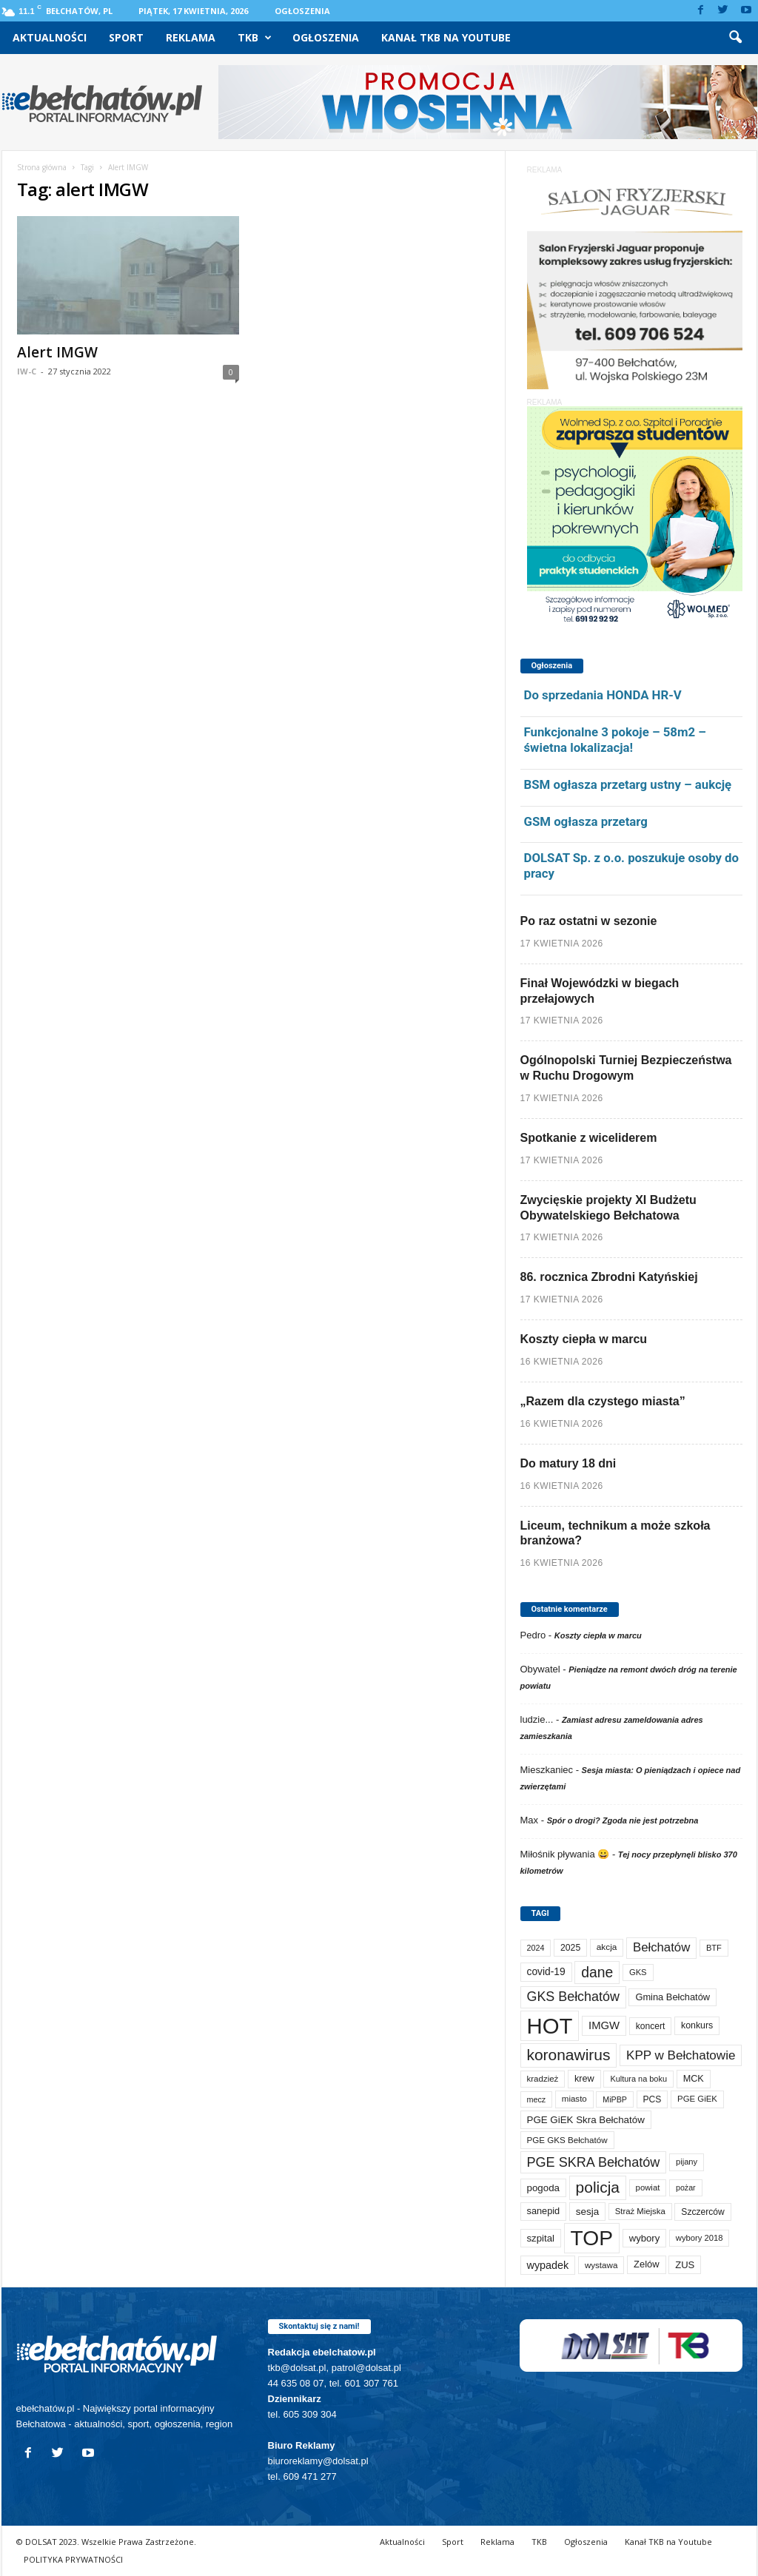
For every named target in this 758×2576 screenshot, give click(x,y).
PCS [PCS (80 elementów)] (652, 2099)
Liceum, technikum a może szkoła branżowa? (615, 1533)
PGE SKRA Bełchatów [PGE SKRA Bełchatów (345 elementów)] (593, 2162)
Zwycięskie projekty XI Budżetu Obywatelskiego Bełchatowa (608, 1208)
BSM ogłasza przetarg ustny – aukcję (628, 784)
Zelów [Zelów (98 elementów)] (647, 2264)
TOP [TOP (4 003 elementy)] (592, 2238)
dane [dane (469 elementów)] (597, 1972)
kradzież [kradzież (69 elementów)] (543, 2078)
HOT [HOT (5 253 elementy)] (550, 2026)
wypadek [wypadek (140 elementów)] (548, 2265)
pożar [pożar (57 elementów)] (686, 2187)
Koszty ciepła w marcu (584, 1339)
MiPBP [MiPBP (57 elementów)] (615, 2099)
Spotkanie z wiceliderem (588, 1137)
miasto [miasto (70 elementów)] (574, 2098)
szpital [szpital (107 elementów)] (540, 2238)
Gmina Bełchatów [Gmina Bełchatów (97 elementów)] (672, 1996)
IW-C (26, 371)
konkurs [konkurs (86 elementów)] (697, 2025)
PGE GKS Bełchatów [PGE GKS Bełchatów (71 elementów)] (567, 2140)
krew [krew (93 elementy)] (584, 2079)
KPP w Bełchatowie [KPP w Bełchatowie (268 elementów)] (680, 2055)
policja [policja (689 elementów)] (598, 2187)
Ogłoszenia (302, 10)
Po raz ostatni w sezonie (588, 921)
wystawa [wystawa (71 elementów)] (601, 2265)
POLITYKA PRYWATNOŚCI (73, 2559)
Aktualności (50, 37)
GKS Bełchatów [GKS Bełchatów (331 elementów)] (573, 1996)
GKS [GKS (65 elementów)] (638, 1972)
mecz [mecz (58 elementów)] (536, 2099)
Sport (126, 37)
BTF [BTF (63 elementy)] (714, 1947)
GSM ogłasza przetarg (586, 821)
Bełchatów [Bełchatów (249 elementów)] (661, 1947)
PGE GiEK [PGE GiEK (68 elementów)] (697, 2098)
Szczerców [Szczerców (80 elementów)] (702, 2212)
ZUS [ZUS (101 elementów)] (684, 2264)
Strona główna (42, 167)
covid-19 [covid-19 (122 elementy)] (546, 1971)
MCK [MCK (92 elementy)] (693, 2079)
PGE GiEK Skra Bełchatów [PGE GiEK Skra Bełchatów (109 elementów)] (586, 2119)
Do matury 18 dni (568, 1463)
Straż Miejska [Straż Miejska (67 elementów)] (640, 2211)
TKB (255, 37)
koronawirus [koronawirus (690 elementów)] (569, 2054)
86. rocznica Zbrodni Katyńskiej (609, 1277)
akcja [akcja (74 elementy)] (607, 1947)
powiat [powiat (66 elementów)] (648, 2187)
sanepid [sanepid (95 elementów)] (543, 2210)
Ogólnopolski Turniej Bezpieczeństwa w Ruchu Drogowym (626, 1068)
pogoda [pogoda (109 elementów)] (543, 2187)
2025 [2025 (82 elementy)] (570, 1948)
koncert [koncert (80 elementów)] (650, 2026)
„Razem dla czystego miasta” (602, 1401)
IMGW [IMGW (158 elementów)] (604, 2025)
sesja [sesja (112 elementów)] (587, 2211)
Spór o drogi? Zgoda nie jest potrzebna (623, 1820)
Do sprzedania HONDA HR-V (603, 694)
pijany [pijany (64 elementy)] (686, 2161)
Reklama (190, 37)
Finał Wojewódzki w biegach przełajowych (600, 991)
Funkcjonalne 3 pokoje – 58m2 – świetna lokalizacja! (615, 739)
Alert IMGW (57, 352)
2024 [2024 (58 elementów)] (536, 1947)
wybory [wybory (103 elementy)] (644, 2238)
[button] (735, 37)
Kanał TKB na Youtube (446, 37)
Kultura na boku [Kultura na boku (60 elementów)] (638, 2078)
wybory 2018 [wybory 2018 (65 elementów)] (699, 2237)
